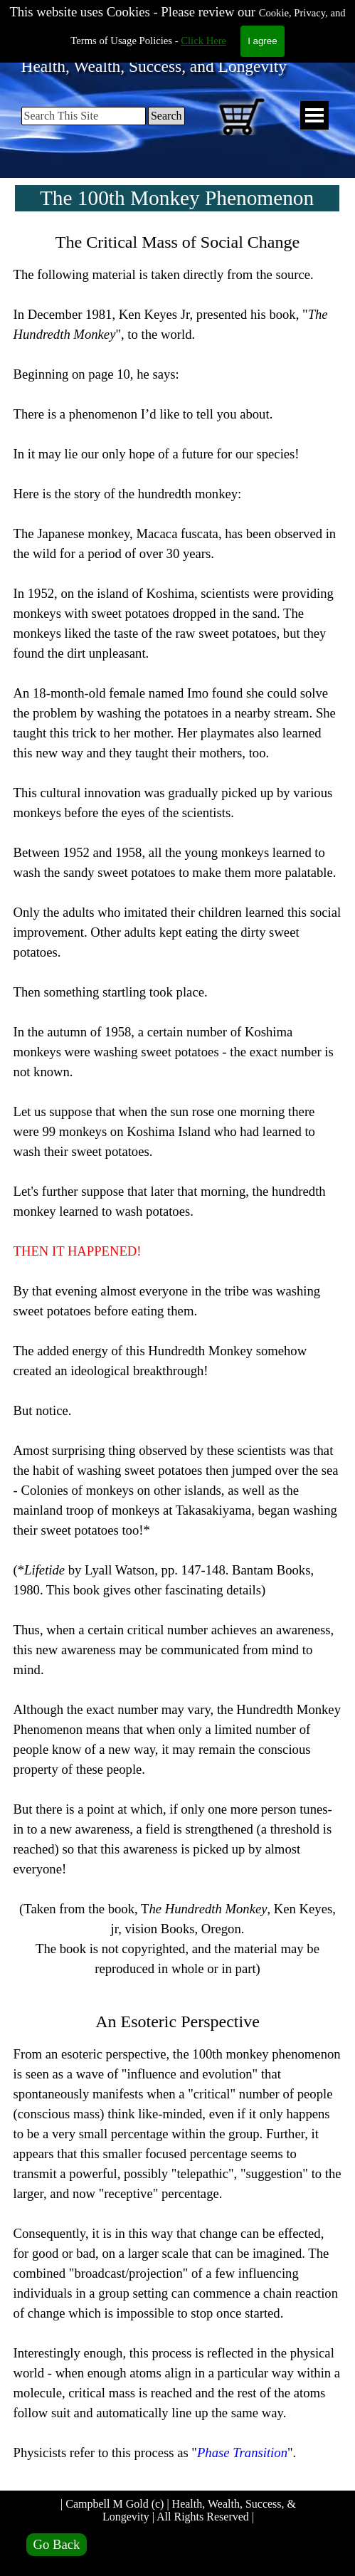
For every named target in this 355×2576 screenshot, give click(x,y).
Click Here (203, 12)
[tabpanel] (178, 1356)
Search (166, 116)
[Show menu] (314, 115)
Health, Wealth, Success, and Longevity (154, 66)
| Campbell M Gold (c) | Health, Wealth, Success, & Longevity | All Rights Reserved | (179, 2510)
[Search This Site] (83, 116)
